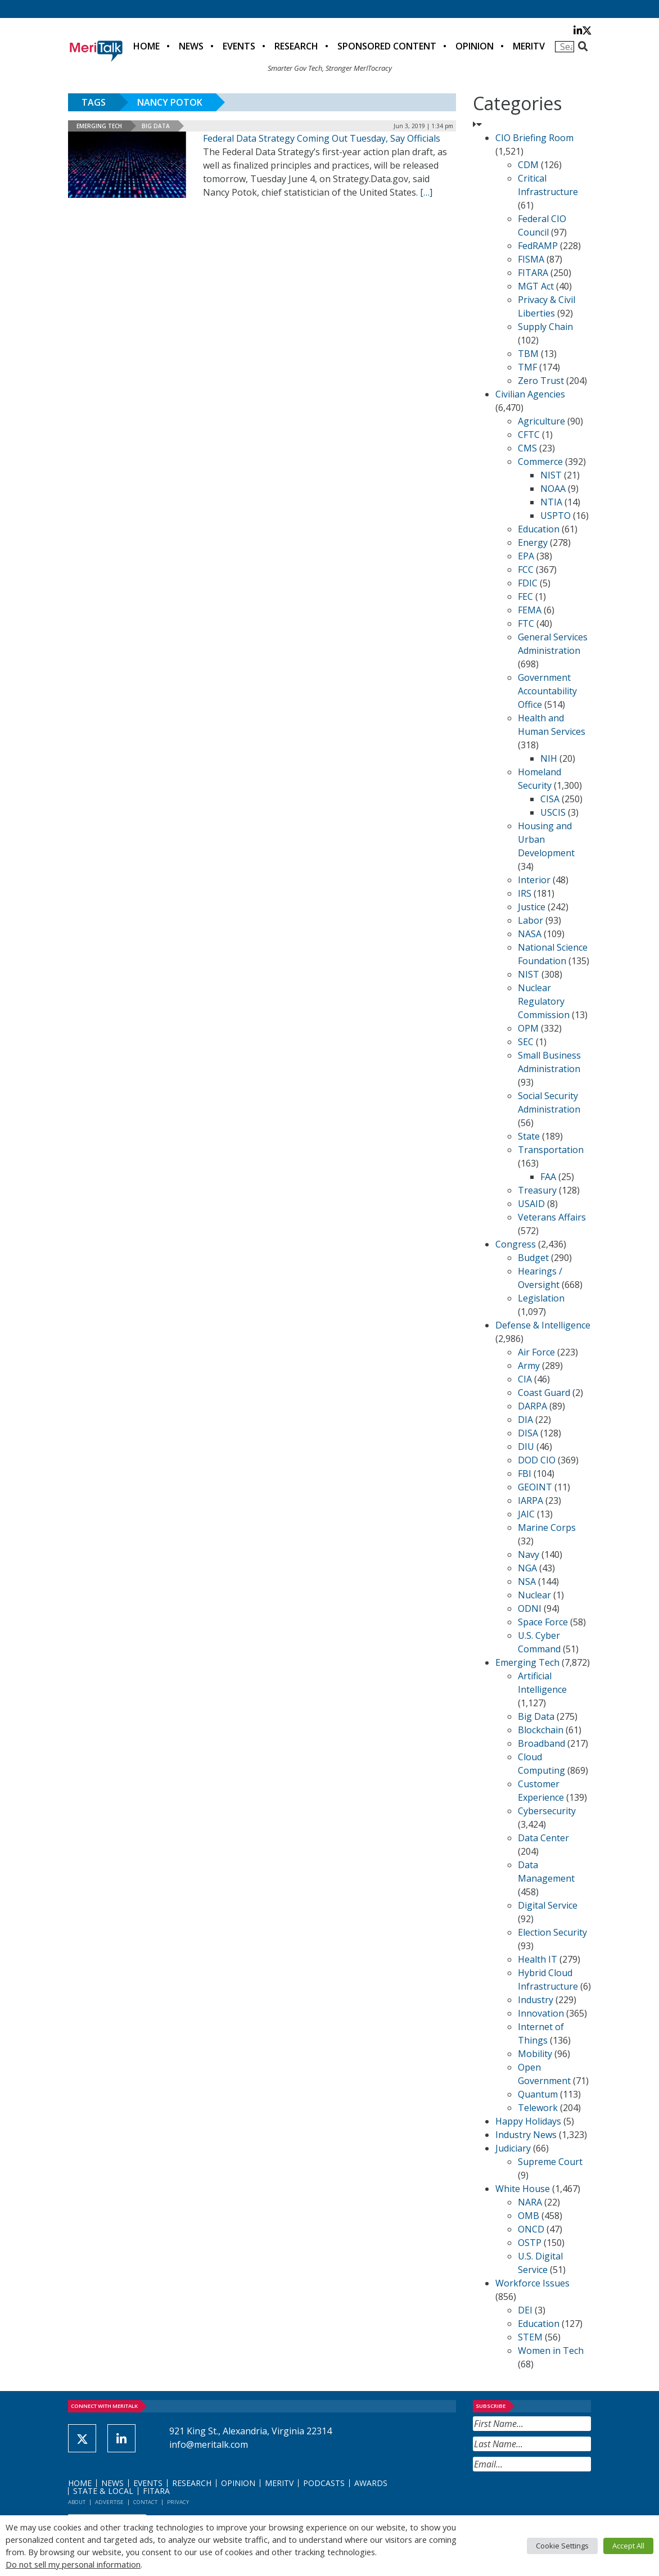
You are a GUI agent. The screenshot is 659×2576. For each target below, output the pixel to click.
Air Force (536, 1352)
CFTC (529, 434)
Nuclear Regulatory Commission (544, 1001)
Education (538, 529)
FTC (526, 623)
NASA (529, 934)
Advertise (109, 2502)
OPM (528, 1028)
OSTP (529, 2242)
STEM (530, 2337)
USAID (531, 1203)
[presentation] (558, 2499)
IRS (524, 893)
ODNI (529, 1608)
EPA (526, 556)
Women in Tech (551, 2350)
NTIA (551, 502)
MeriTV (529, 46)
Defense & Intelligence (542, 1325)
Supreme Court (550, 2161)
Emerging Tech (99, 126)
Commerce (540, 461)
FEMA (529, 610)
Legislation (541, 1298)
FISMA (531, 259)
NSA (527, 1581)
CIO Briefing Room (534, 138)
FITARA (533, 272)
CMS (527, 448)
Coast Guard (544, 1392)
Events (239, 46)
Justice (531, 907)
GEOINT (535, 1487)
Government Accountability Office (547, 691)
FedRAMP (538, 245)
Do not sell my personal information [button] (73, 2564)
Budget (533, 1257)
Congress (515, 1244)
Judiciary (513, 2148)
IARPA (530, 1500)
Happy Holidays (528, 2121)
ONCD (531, 2229)
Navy (528, 1554)
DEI (525, 2310)
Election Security (552, 1932)
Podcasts (324, 2483)
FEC (525, 596)
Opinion (474, 46)
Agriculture (541, 421)
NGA (527, 1568)
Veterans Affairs (552, 1217)
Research (296, 46)
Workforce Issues (532, 2283)
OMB (528, 2215)
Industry (535, 2000)
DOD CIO (537, 1460)
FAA (548, 1177)
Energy (533, 542)
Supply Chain (545, 326)
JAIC (526, 1514)
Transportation (551, 1150)
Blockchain (540, 1730)
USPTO (555, 515)
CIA (525, 1379)
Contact (145, 2502)
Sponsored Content (386, 46)
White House (522, 2188)
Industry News (526, 2134)
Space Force (543, 1622)
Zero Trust (541, 380)
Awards (370, 2483)
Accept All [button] (628, 2546)
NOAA (553, 488)
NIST (551, 475)
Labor (530, 920)
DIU (526, 1446)
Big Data (156, 126)
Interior (534, 880)
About (76, 2502)
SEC (526, 1042)
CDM (528, 165)
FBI (524, 1473)
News (191, 46)
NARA (530, 2202)
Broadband (541, 1743)
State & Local (103, 2490)
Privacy (178, 2502)
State (529, 1136)
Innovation (541, 2013)
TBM (528, 353)
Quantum (538, 2094)
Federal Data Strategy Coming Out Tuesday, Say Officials (321, 138)
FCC (526, 569)
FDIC (528, 583)
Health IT (537, 1959)
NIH (548, 758)
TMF (527, 367)
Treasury (537, 1190)
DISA (528, 1433)
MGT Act (536, 286)
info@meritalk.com (208, 2444)
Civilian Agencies (530, 394)
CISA (549, 799)
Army (529, 1365)
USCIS (553, 812)
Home (146, 46)
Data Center (543, 1838)
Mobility (535, 2054)
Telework (538, 2108)
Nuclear (534, 1595)
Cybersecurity (547, 1811)
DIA (525, 1419)
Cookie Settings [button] (562, 2546)
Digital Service (547, 1905)
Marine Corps (547, 1527)
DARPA (532, 1406)
